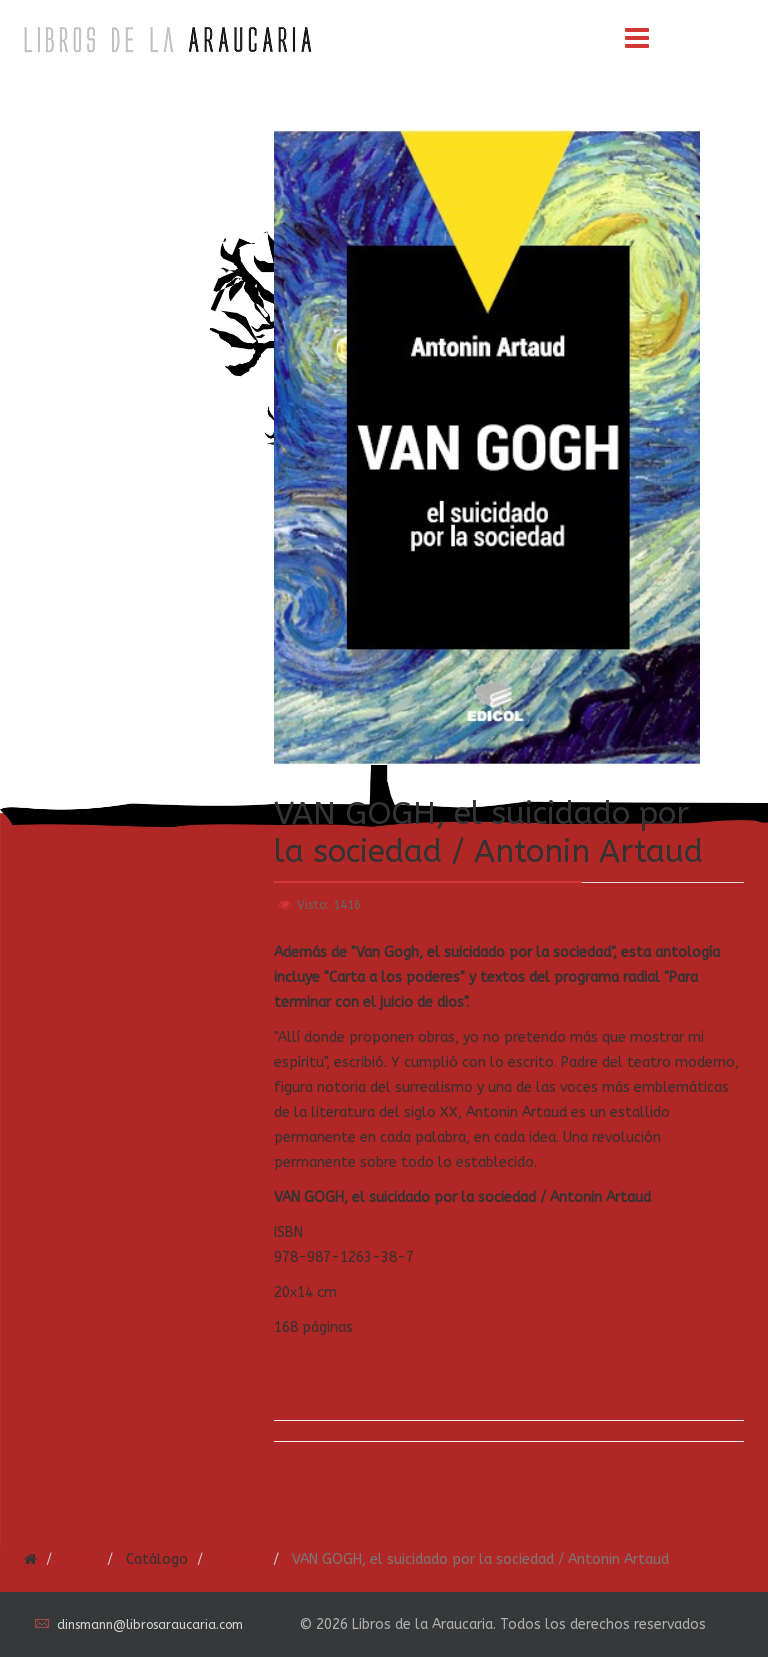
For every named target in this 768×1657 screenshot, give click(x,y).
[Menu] (637, 40)
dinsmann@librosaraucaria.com (150, 1624)
